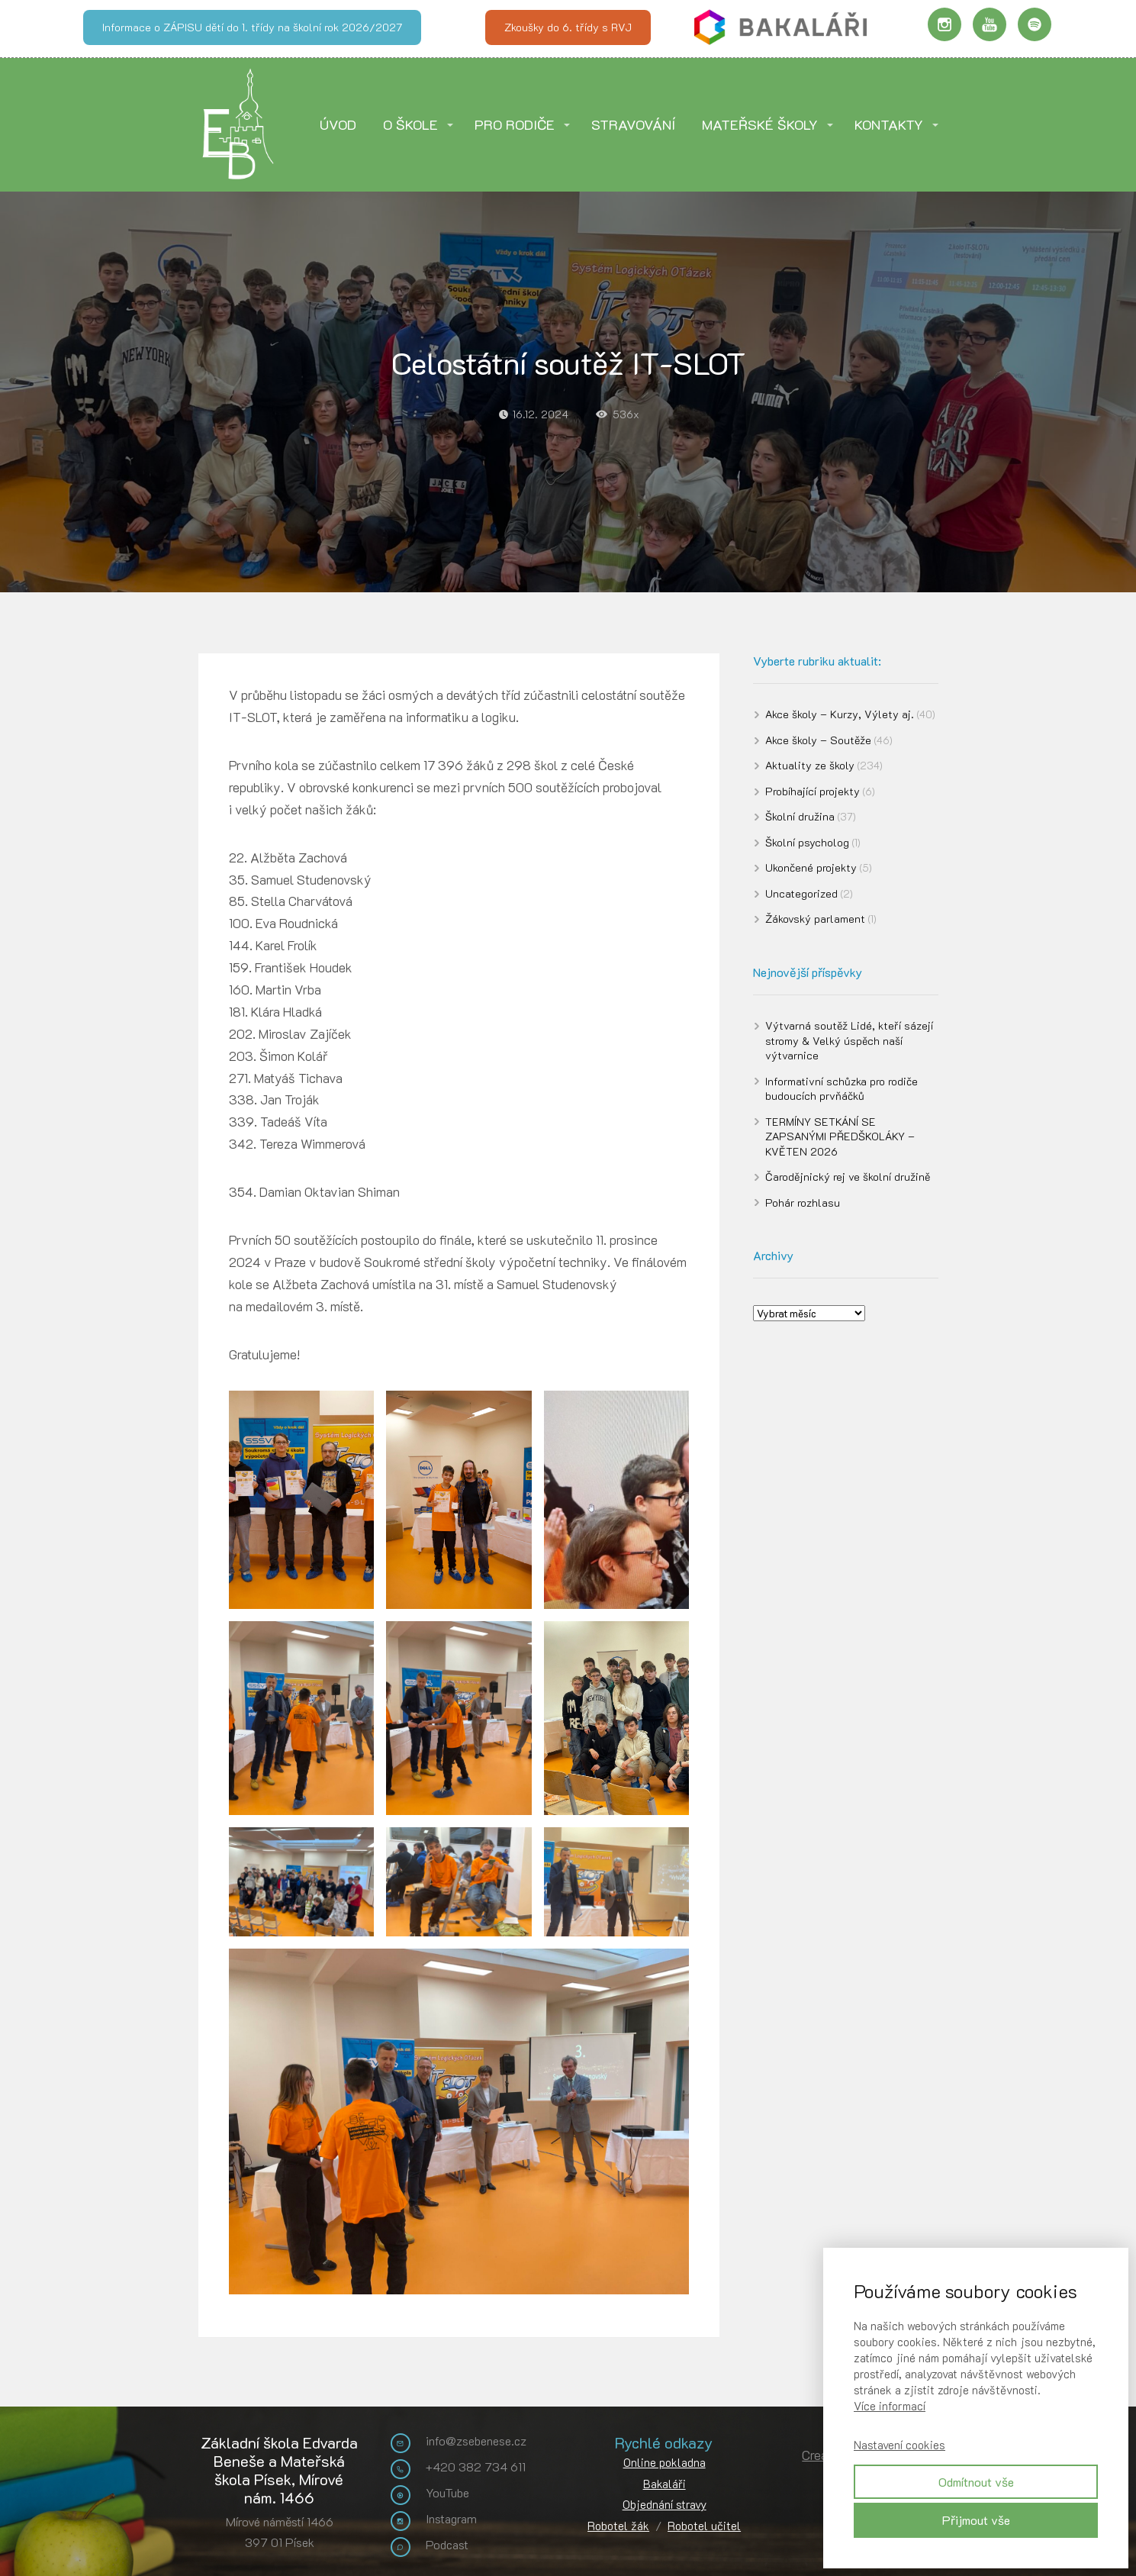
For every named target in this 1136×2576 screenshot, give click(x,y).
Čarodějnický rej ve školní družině (847, 1176)
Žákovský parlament (815, 918)
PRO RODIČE (515, 124)
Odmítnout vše (976, 2482)
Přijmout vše (976, 2520)
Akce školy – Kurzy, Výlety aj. (839, 714)
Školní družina (800, 816)
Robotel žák (618, 2525)
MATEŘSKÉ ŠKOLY (760, 124)
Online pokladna (664, 2462)
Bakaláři (664, 2483)
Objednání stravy (664, 2504)
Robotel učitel (704, 2525)
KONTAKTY (888, 124)
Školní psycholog (807, 842)
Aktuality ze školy (809, 765)
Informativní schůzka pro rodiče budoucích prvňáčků (841, 1089)
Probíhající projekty (812, 791)
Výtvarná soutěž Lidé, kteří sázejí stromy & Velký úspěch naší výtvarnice (849, 1040)
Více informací (889, 2405)
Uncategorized (801, 893)
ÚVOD (338, 124)
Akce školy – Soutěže (818, 740)
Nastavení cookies (899, 2444)
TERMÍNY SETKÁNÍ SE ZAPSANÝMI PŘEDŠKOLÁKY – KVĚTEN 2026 (840, 1136)
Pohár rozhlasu (802, 1202)
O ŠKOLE (410, 124)
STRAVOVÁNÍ (633, 124)
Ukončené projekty (811, 867)
